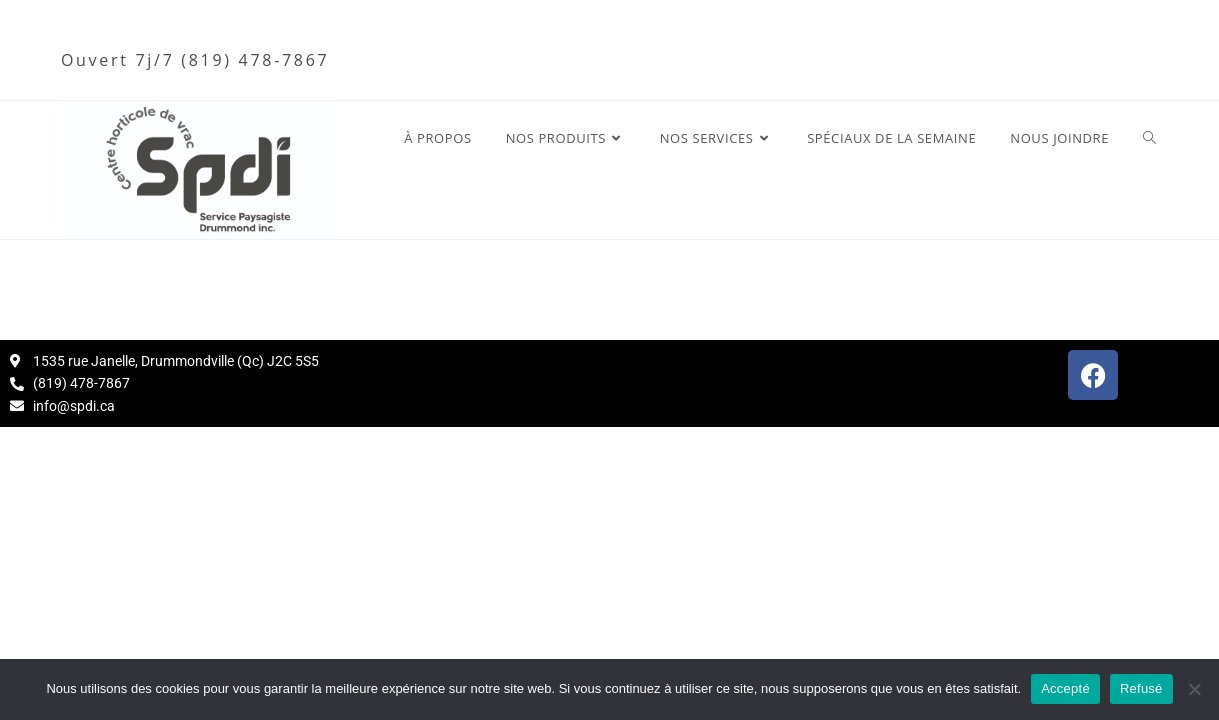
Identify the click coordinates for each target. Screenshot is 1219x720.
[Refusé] (1194, 689)
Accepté (1065, 688)
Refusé (1141, 688)
